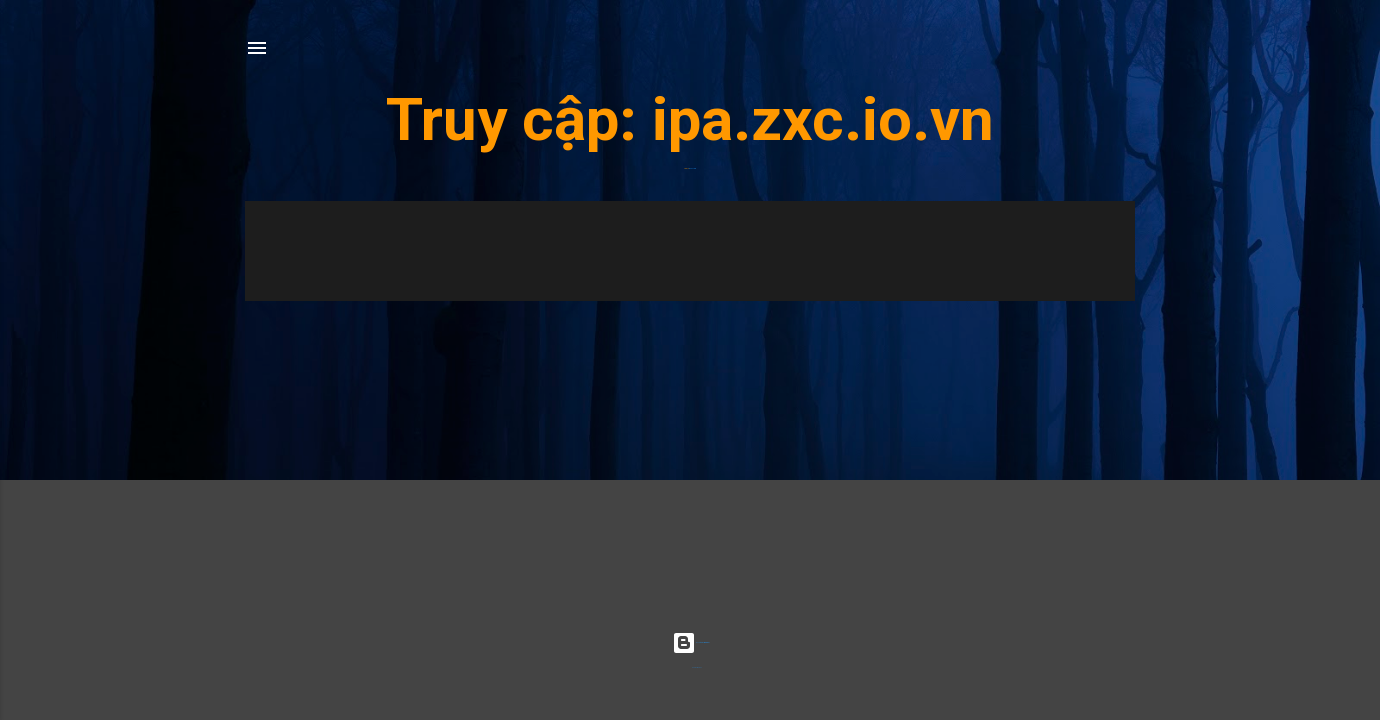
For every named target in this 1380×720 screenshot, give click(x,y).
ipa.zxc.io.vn (823, 119)
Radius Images (697, 667)
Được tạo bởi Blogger (690, 642)
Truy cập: (519, 119)
